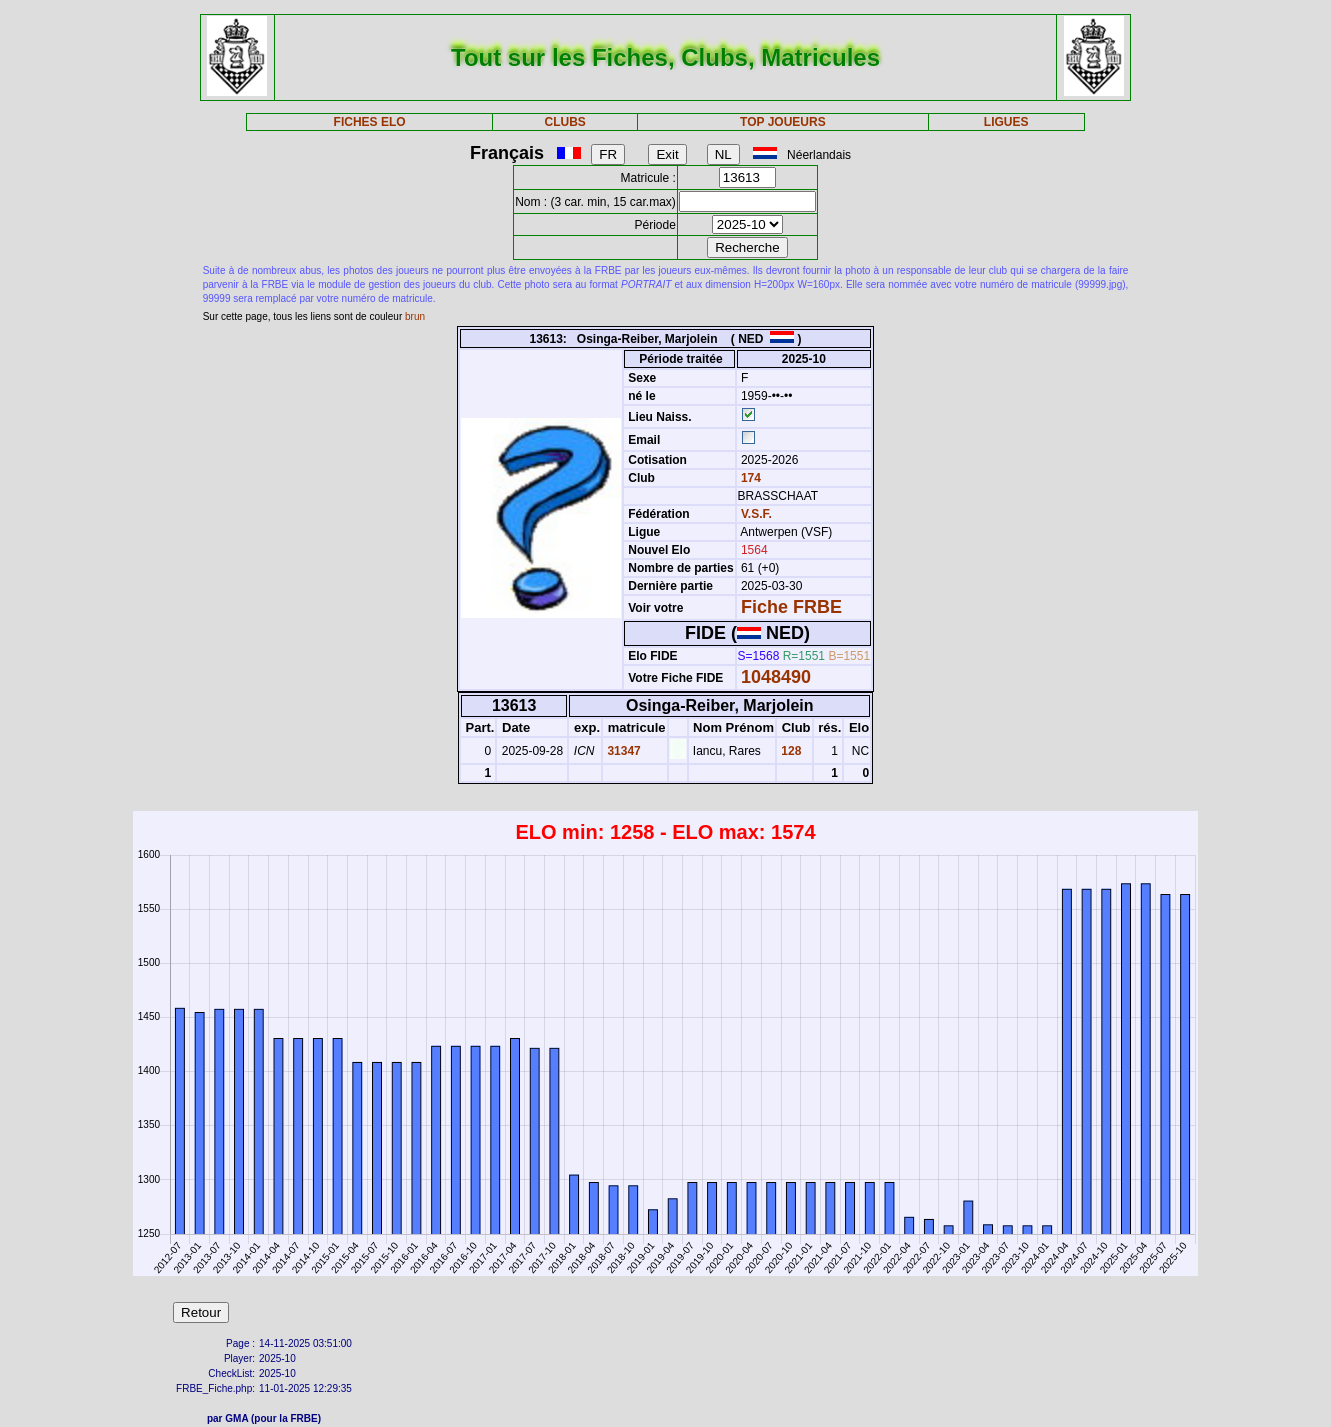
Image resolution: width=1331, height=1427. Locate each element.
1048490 (776, 677)
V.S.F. (756, 514)
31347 (622, 751)
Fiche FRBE (791, 607)
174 (749, 478)
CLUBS (564, 122)
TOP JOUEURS (783, 122)
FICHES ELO (370, 122)
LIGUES (1006, 122)
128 (789, 751)
